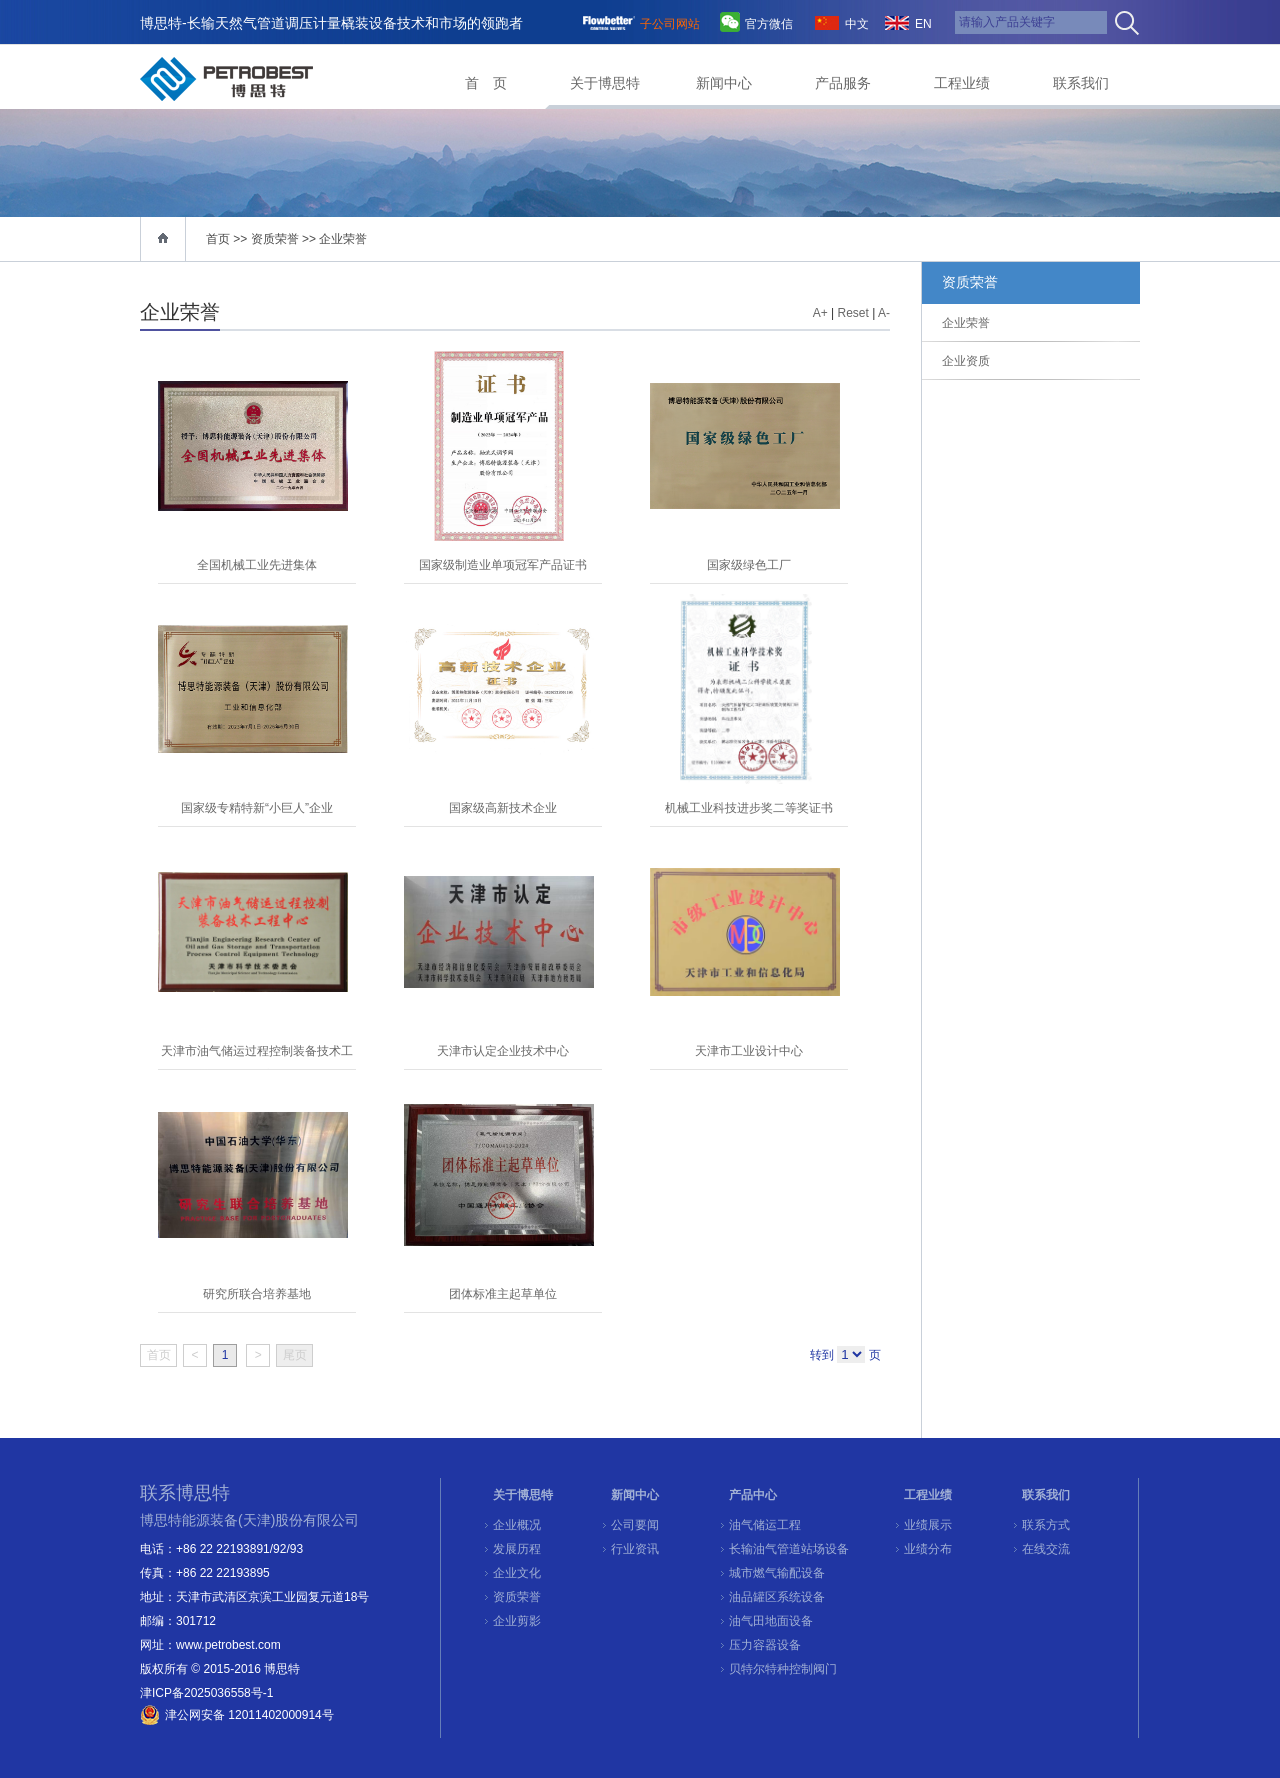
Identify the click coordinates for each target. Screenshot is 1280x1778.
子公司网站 (670, 24)
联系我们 (1081, 83)
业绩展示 (928, 1525)
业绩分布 (928, 1549)
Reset (853, 313)
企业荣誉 (343, 239)
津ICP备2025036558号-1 (206, 1693)
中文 (857, 24)
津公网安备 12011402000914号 (249, 1715)
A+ (820, 313)
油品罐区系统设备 (777, 1597)
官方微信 (769, 24)
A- (884, 313)
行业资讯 (635, 1549)
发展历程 (517, 1549)
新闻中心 (724, 83)
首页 (218, 239)
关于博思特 (605, 83)
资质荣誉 (517, 1597)
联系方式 (1046, 1525)
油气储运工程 (765, 1525)
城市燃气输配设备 (777, 1573)
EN (923, 24)
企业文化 (517, 1573)
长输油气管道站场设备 (789, 1549)
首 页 (486, 83)
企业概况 (517, 1525)
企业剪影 (517, 1621)
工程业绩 (962, 83)
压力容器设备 (765, 1645)
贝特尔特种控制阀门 (783, 1669)
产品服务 (843, 83)
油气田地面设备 (771, 1621)
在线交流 (1046, 1549)
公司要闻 (635, 1525)
